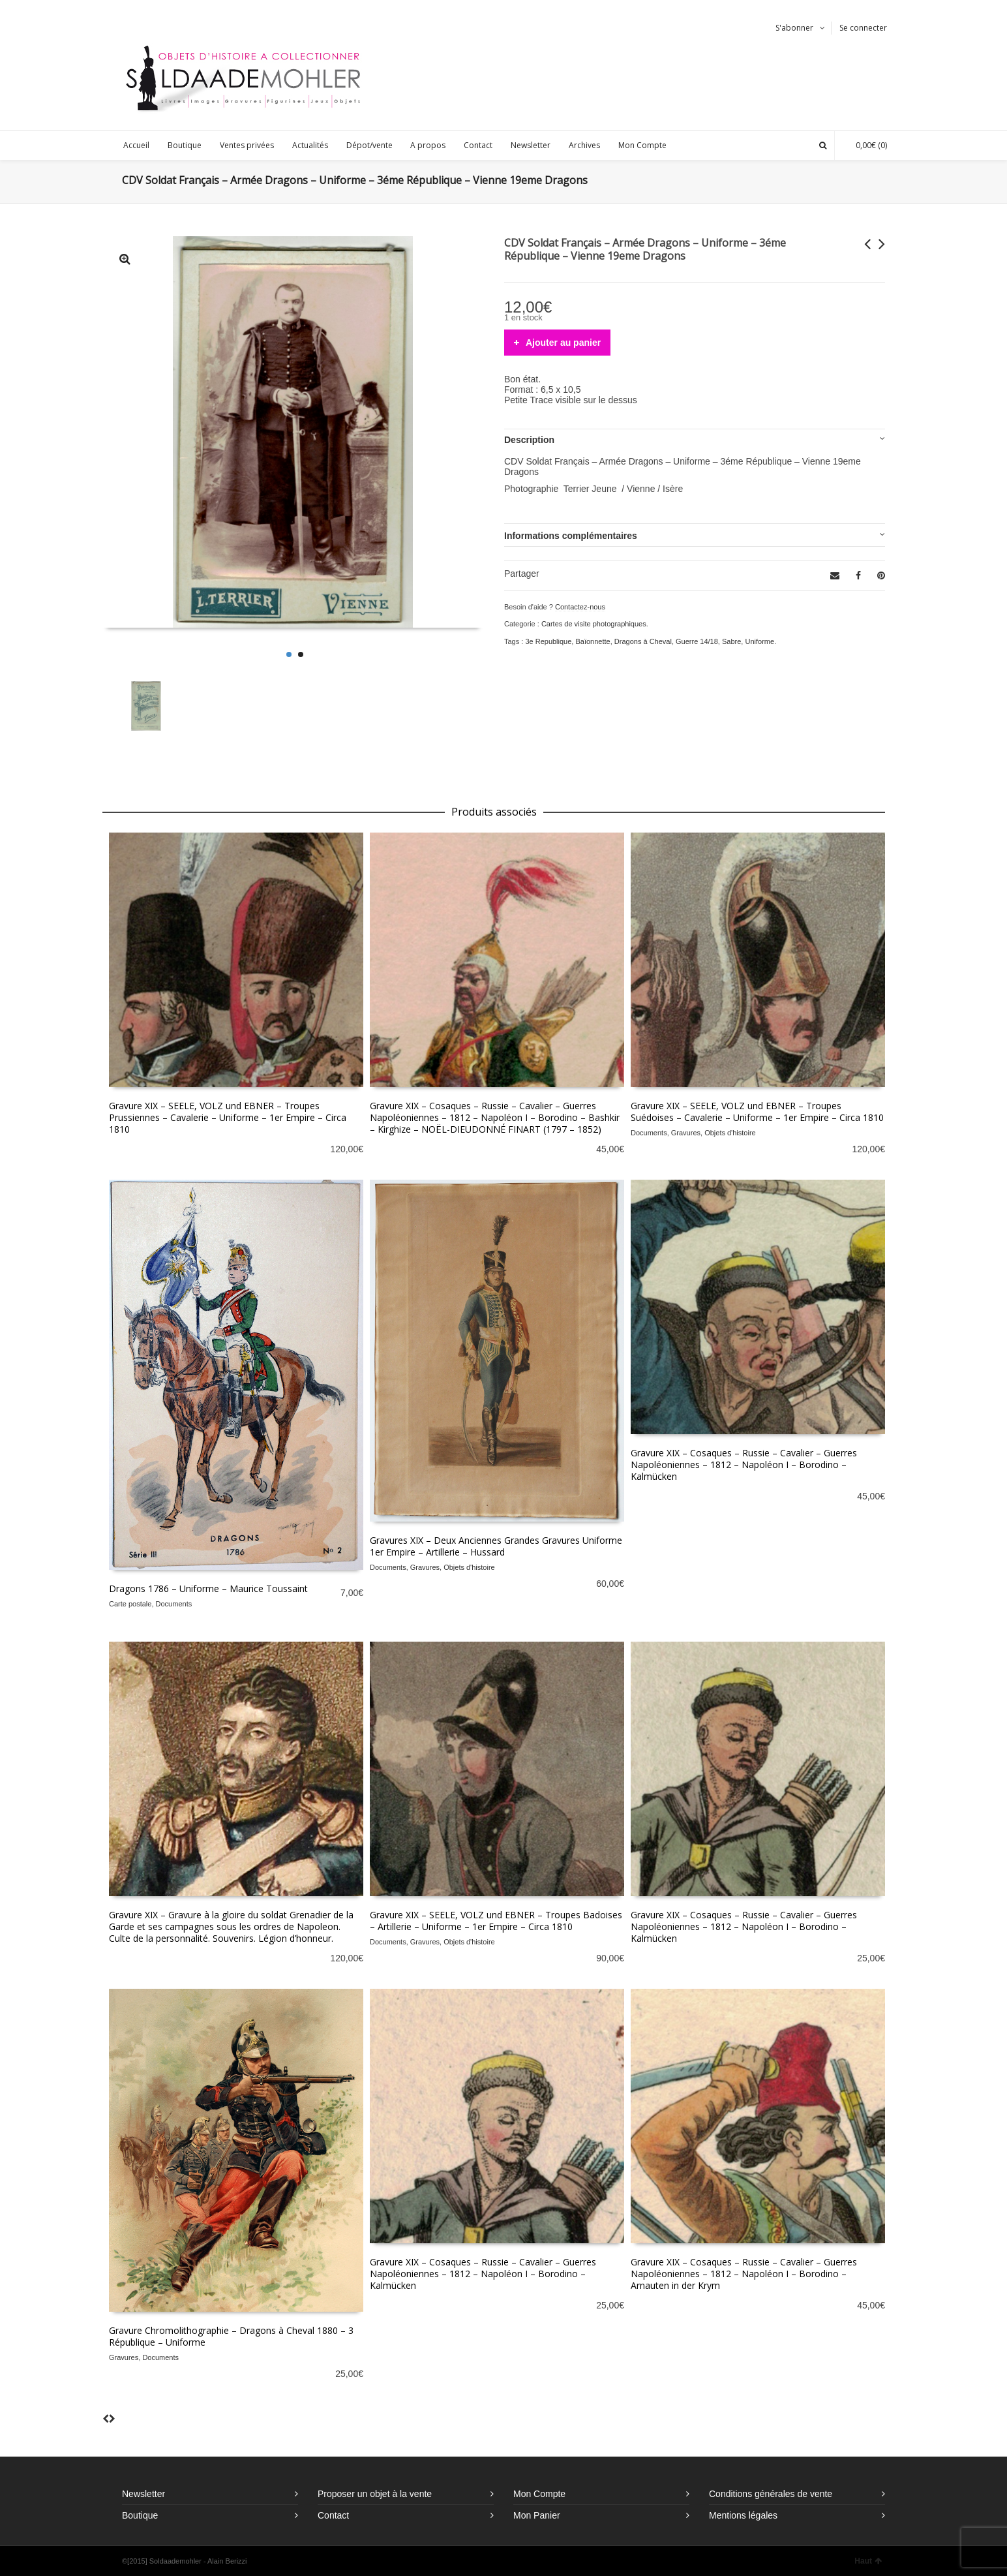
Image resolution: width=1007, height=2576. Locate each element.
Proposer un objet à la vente (375, 2494)
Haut (868, 2561)
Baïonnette (592, 641)
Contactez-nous (580, 607)
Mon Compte (539, 2494)
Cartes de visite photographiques (593, 624)
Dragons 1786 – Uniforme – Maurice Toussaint (208, 1588)
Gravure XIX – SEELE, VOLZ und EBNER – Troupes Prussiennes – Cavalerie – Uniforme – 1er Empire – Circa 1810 (227, 1117)
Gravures (685, 1133)
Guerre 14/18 (697, 641)
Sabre (731, 641)
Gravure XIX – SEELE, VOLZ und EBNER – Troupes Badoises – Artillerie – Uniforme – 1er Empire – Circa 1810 (496, 1921)
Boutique (140, 2515)
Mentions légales (743, 2515)
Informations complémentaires (570, 535)
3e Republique (548, 641)
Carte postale (130, 1604)
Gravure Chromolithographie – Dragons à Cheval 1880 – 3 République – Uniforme (231, 2336)
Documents (649, 1133)
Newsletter (143, 2494)
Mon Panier (536, 2515)
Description (529, 440)
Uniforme (759, 641)
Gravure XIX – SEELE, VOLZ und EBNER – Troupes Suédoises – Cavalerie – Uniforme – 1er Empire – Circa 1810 (757, 1111)
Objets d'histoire (730, 1133)
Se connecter (863, 27)
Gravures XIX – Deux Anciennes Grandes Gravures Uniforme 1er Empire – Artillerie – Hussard (496, 1546)
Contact (333, 2515)
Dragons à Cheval (643, 641)
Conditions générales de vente (770, 2494)
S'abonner (794, 27)
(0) (865, 145)
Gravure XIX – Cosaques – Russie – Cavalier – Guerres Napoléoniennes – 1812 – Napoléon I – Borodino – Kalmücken (744, 1464)
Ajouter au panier (563, 342)
